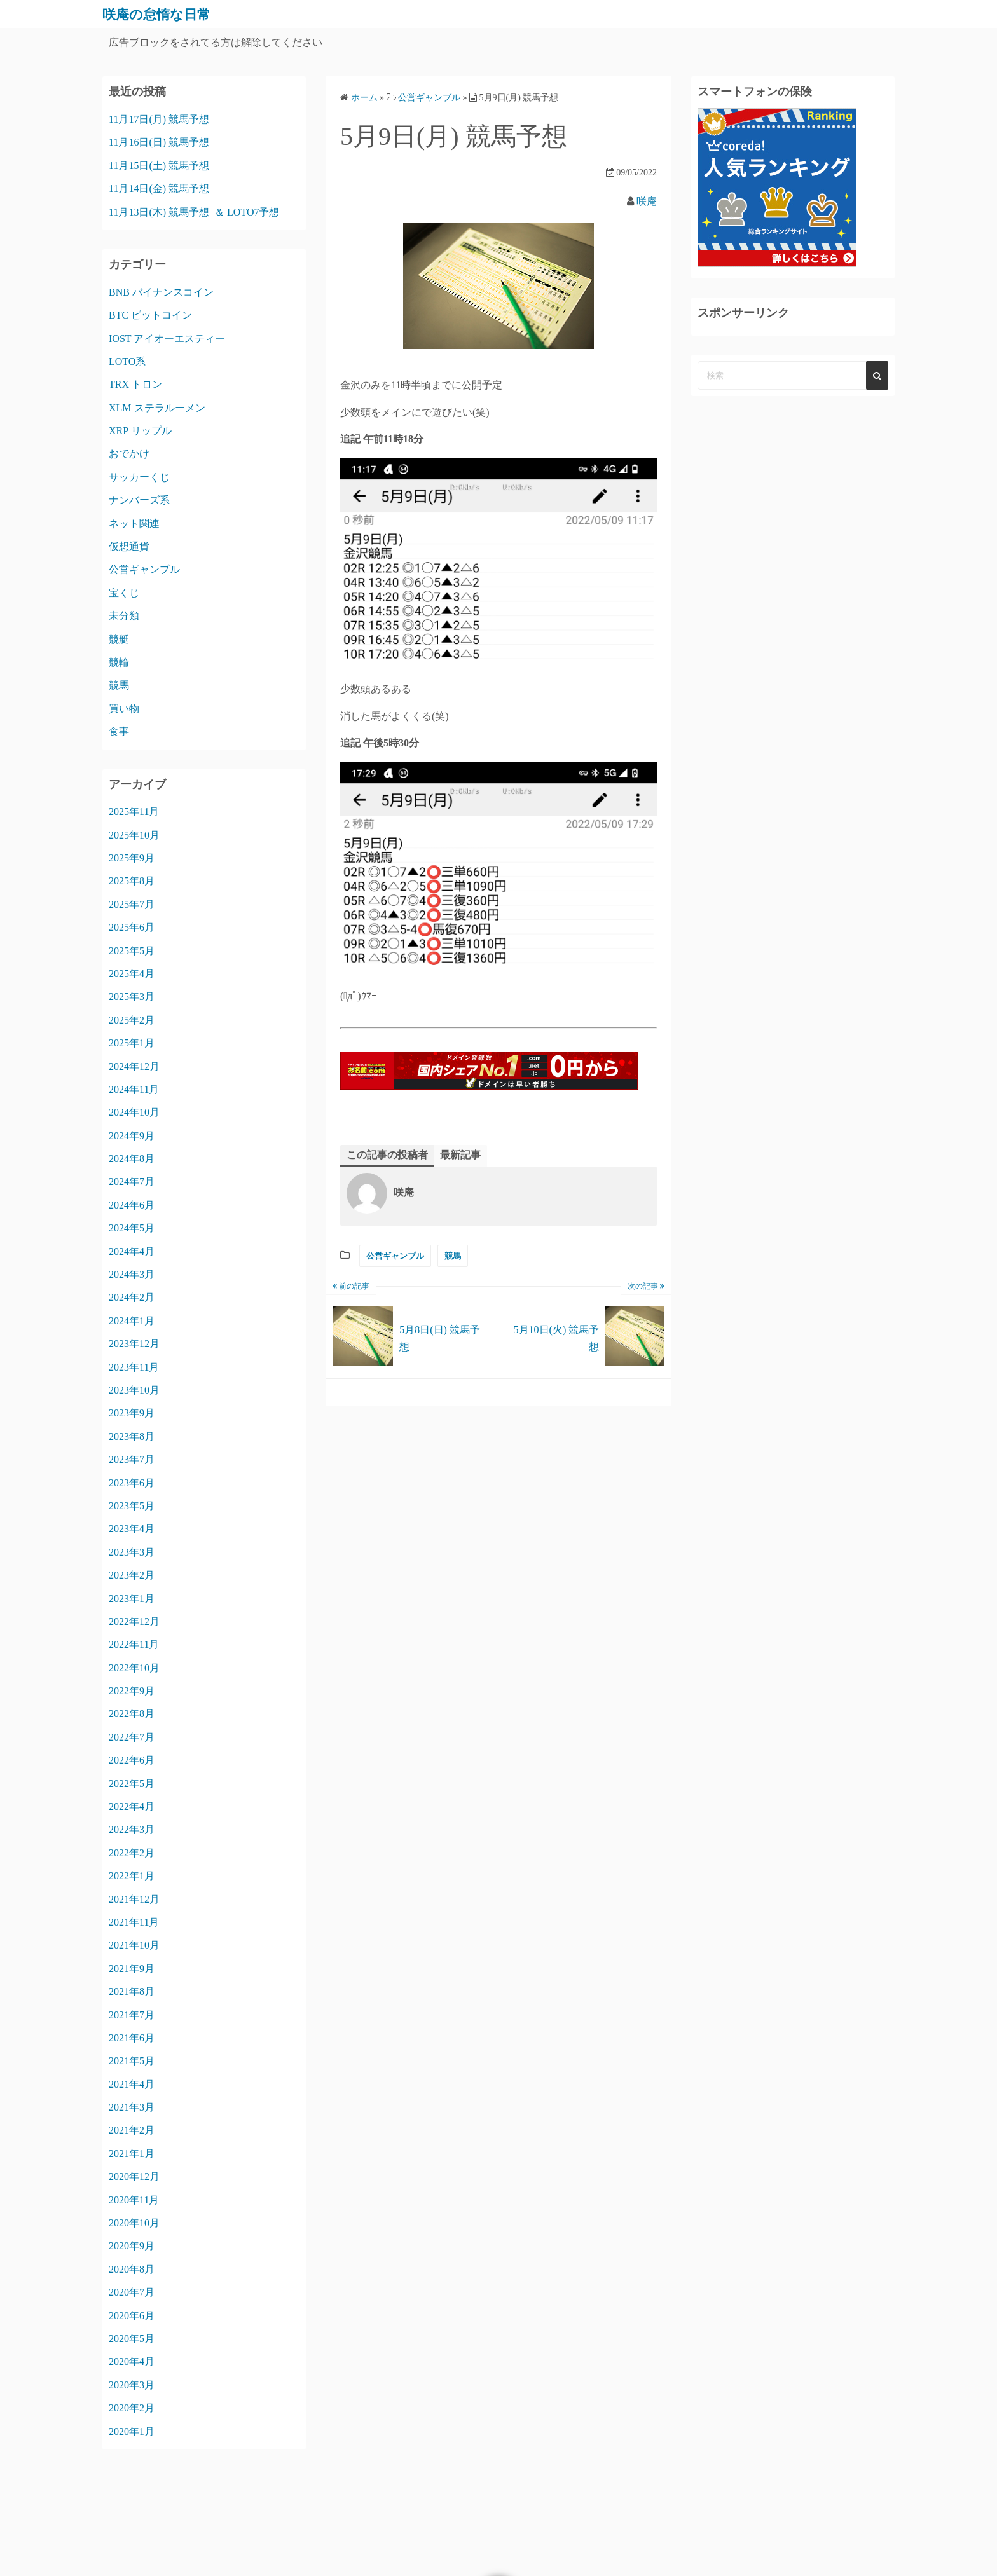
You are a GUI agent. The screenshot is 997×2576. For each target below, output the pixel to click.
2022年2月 (132, 1852)
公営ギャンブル (395, 1256)
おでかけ (129, 453)
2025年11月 (134, 811)
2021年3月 (132, 2107)
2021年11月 (134, 1922)
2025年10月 (134, 835)
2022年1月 (132, 1875)
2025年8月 (132, 880)
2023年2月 (132, 1575)
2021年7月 (132, 2015)
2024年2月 (132, 1297)
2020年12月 (134, 2176)
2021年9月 (132, 1968)
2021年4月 (132, 2084)
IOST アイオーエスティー (167, 338)
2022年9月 (132, 1690)
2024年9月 (132, 1135)
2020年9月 (132, 2245)
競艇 (119, 639)
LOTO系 (127, 361)
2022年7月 (132, 1737)
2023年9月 (132, 1413)
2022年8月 (132, 1713)
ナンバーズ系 (139, 500)
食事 (119, 731)
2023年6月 (132, 1482)
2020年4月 (132, 2361)
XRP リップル (140, 430)
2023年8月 (132, 1436)
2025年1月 (132, 1043)
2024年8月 (132, 1158)
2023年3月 (132, 1552)
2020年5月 (132, 2338)
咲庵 (646, 201)
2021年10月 (134, 1945)
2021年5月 (132, 2060)
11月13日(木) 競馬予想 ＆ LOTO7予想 (194, 212)
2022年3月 (132, 1829)
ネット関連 (134, 523)
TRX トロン (135, 384)
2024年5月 (132, 1228)
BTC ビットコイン (150, 315)
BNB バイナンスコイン (161, 292)
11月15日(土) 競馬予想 (159, 165)
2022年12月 (134, 1621)
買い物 (124, 708)
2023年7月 (132, 1459)
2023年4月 (132, 1528)
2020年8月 (132, 2269)
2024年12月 (134, 1066)
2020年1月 (132, 2431)
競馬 (452, 1256)
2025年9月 (132, 858)
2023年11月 (134, 1367)
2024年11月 (134, 1089)
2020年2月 (132, 2407)
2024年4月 (132, 1251)
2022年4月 (132, 1806)
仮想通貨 (129, 546)
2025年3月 (132, 996)
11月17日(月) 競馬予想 (159, 119)
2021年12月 (134, 1899)
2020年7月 (132, 2292)
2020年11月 (134, 2200)
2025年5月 (132, 950)
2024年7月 (132, 1181)
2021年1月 (132, 2153)
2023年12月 (134, 1343)
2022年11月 (134, 1644)
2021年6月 (132, 2037)
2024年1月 (132, 1320)
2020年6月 (132, 2315)
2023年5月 (132, 1505)
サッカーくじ (139, 477)
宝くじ (124, 592)
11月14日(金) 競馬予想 (159, 188)
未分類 (124, 615)
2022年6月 (132, 1760)
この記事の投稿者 (387, 1154)
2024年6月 (132, 1205)
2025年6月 (132, 927)
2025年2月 (132, 1020)
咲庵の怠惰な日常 (164, 14)
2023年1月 (132, 1598)
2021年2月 (132, 2130)
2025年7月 (132, 904)
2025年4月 (132, 973)
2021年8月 (132, 1991)
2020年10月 (134, 2222)
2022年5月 (132, 1783)
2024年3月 (132, 1274)
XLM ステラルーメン (157, 407)
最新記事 (460, 1154)
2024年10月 (134, 1112)
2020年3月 (132, 2385)
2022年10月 (134, 1667)
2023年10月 (134, 1390)
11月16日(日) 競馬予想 (159, 142)
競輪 (119, 662)
